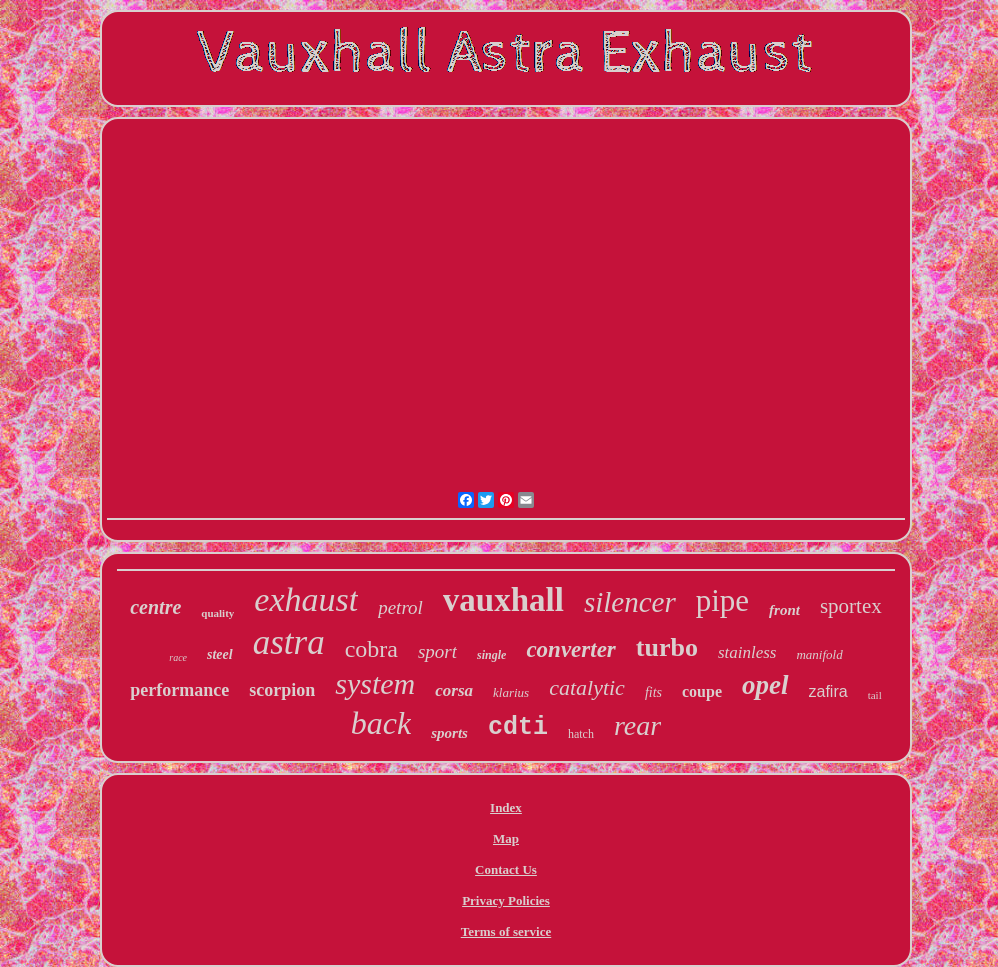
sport (437, 651)
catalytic (587, 687)
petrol (400, 607)
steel (220, 654)
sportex (851, 606)
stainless (747, 652)
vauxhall (503, 600)
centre (155, 607)
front (784, 610)
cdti (518, 727)
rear (637, 725)
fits (653, 692)
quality (217, 613)
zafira (828, 691)
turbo (667, 647)
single (491, 655)
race (178, 657)
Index (506, 807)
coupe (702, 691)
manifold (819, 654)
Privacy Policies (506, 900)
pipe (722, 600)
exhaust (306, 599)
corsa (454, 690)
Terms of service (506, 931)
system (375, 683)
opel (765, 685)
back (381, 723)
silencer (630, 602)
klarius (511, 692)
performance (179, 690)
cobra (371, 649)
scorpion (282, 690)
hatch (581, 734)
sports (449, 733)
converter (570, 649)
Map (506, 838)
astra (289, 642)
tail (875, 695)
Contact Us (506, 869)
